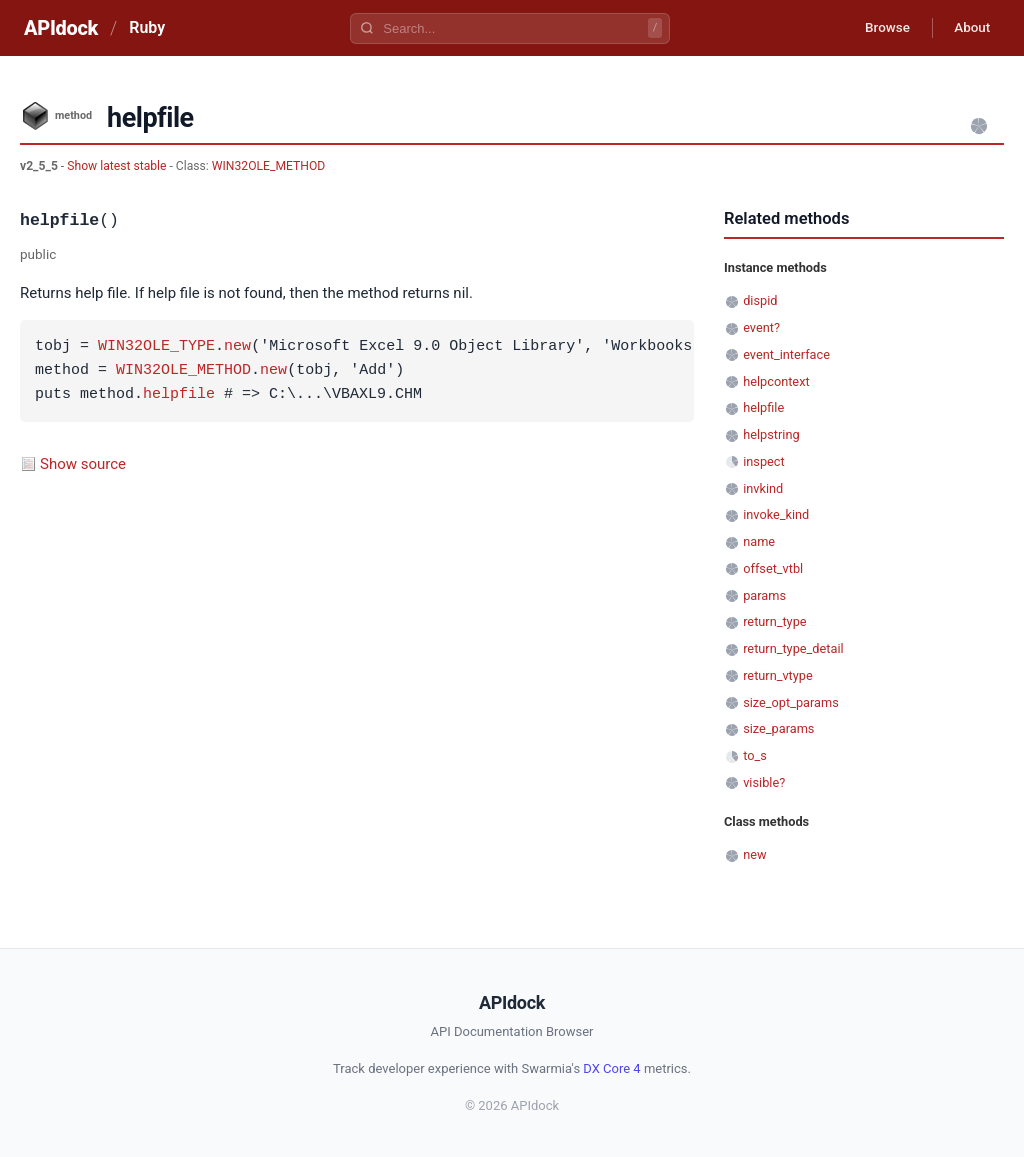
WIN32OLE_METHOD (269, 166)
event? (761, 327)
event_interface (786, 354)
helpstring (771, 434)
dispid (760, 300)
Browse (878, 28)
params (764, 595)
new (237, 347)
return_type (774, 621)
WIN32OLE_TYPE (156, 347)
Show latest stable (118, 166)
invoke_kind (776, 514)
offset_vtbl (773, 568)
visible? (764, 782)
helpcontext (776, 381)
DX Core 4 (611, 1068)
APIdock (61, 28)
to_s (755, 755)
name (759, 541)
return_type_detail (793, 648)
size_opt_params (791, 702)
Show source (83, 464)
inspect (764, 461)
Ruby (147, 27)
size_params (778, 728)
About (969, 28)
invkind (763, 488)
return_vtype (778, 675)
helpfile (179, 395)
